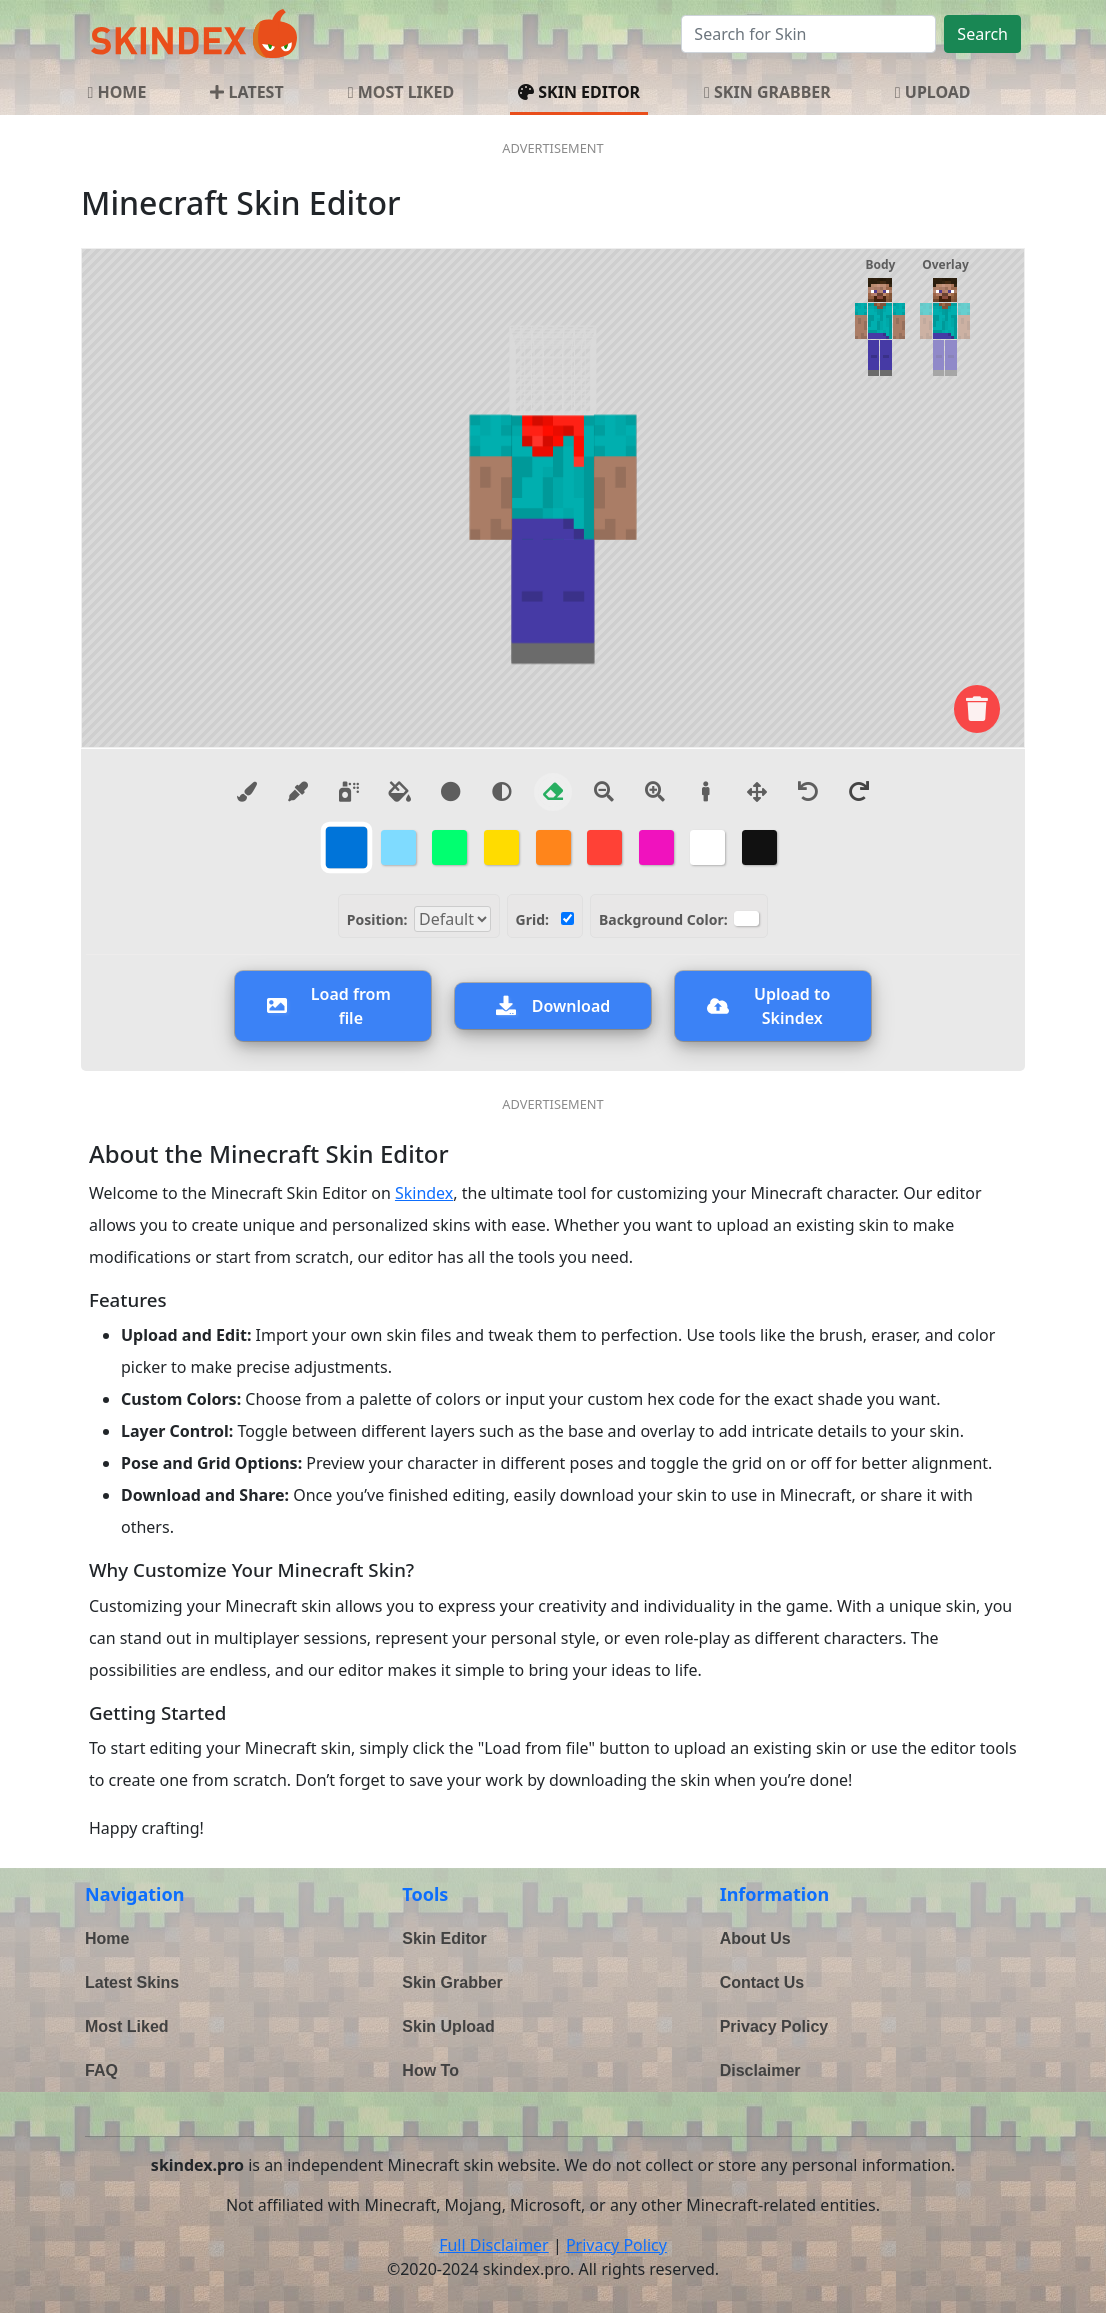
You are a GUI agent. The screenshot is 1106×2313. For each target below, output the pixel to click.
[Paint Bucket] (400, 792)
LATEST (246, 92)
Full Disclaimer (494, 2245)
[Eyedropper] (298, 792)
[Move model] (757, 792)
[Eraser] (553, 792)
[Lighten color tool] (502, 792)
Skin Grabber (452, 1982)
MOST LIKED (401, 92)
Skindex (424, 1193)
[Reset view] (706, 792)
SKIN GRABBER (767, 92)
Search (982, 34)
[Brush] (247, 792)
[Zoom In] (655, 792)
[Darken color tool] (451, 792)
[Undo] (808, 792)
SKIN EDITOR (579, 92)
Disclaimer (760, 2070)
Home (107, 1938)
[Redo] (859, 792)
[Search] (808, 34)
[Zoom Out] (604, 792)
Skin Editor (444, 1938)
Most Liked (127, 2026)
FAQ (101, 2070)
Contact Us (762, 1982)
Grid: (532, 919)
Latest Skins (132, 1982)
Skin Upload (448, 2026)
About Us (755, 1938)
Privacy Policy (774, 2026)
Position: (377, 919)
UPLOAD (933, 92)
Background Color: (663, 919)
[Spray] (349, 792)
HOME (116, 92)
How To (430, 2070)
